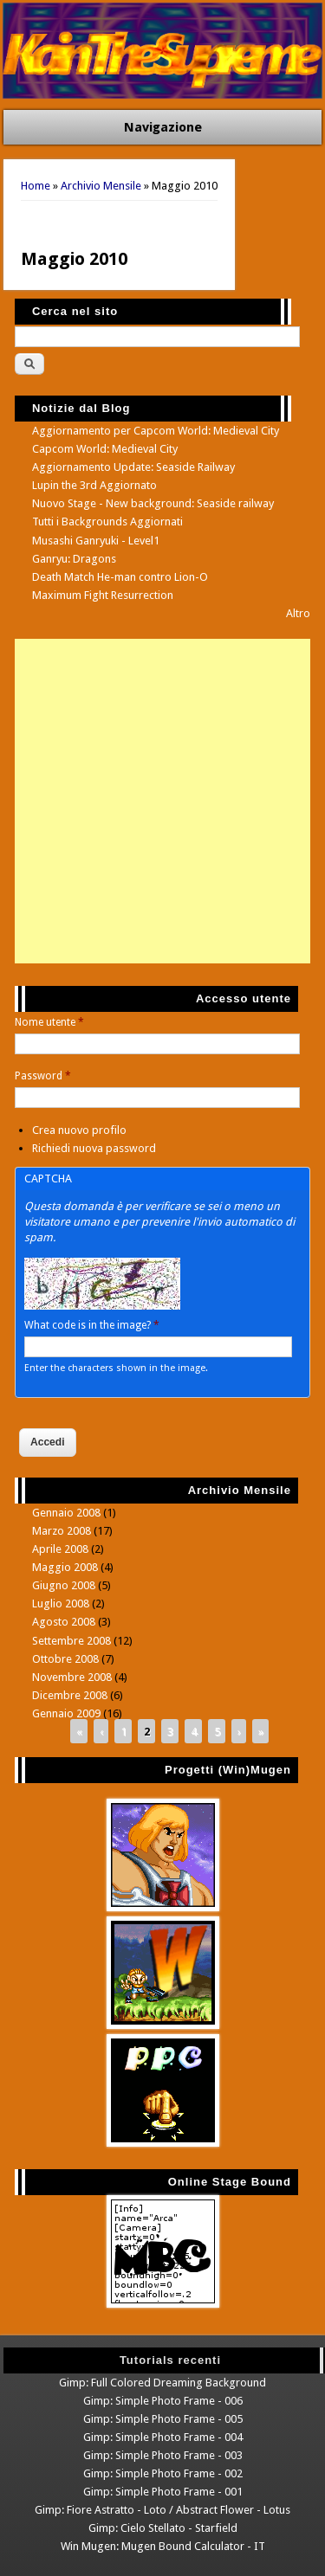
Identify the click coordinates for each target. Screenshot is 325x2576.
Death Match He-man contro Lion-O (120, 576)
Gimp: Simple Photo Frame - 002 (163, 2473)
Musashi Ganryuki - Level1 (95, 540)
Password (43, 1076)
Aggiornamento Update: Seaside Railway (133, 466)
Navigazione (163, 127)
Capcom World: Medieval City (105, 448)
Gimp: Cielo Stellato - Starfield (162, 2527)
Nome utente (49, 1022)
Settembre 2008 (71, 1640)
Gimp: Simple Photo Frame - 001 (163, 2491)
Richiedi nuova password (94, 1148)
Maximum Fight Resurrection (102, 595)
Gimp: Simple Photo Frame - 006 (163, 2400)
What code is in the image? (91, 1325)
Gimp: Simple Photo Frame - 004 (163, 2437)
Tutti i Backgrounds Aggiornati (107, 521)
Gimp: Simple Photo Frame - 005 (163, 2418)
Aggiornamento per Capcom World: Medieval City (155, 430)
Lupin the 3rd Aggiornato (94, 485)
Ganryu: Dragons (74, 558)
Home (35, 185)
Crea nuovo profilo (79, 1130)
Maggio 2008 (65, 1567)
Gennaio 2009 (66, 1713)
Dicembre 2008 (69, 1695)
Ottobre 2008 (65, 1658)
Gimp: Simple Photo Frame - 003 (163, 2455)
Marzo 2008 (61, 1530)
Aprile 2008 (60, 1548)
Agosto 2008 (63, 1621)
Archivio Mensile (101, 185)
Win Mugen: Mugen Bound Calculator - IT (163, 2546)
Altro (298, 613)
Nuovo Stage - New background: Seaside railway (153, 503)
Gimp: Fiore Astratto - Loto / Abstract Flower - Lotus (162, 2509)
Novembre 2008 (72, 1677)
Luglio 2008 (60, 1603)
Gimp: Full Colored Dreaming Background (162, 2382)
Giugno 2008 (63, 1585)
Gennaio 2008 (66, 1512)
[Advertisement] (162, 801)
